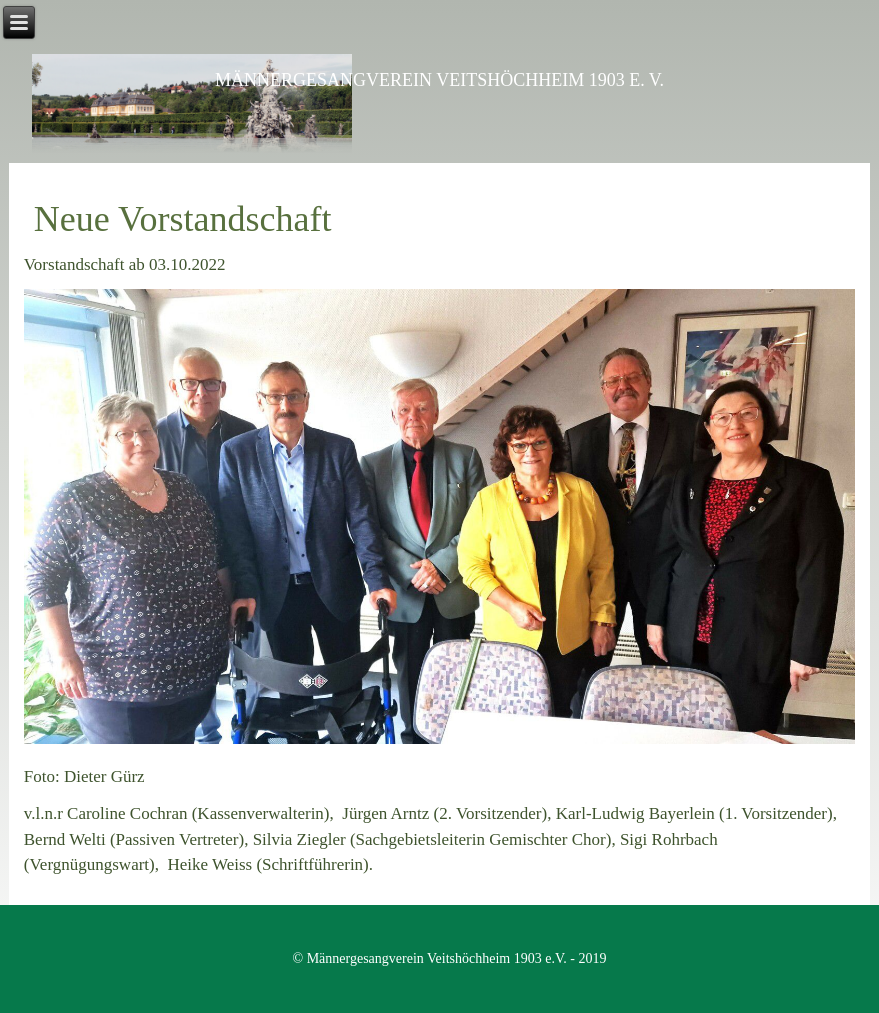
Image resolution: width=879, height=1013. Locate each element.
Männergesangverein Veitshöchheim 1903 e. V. (439, 80)
